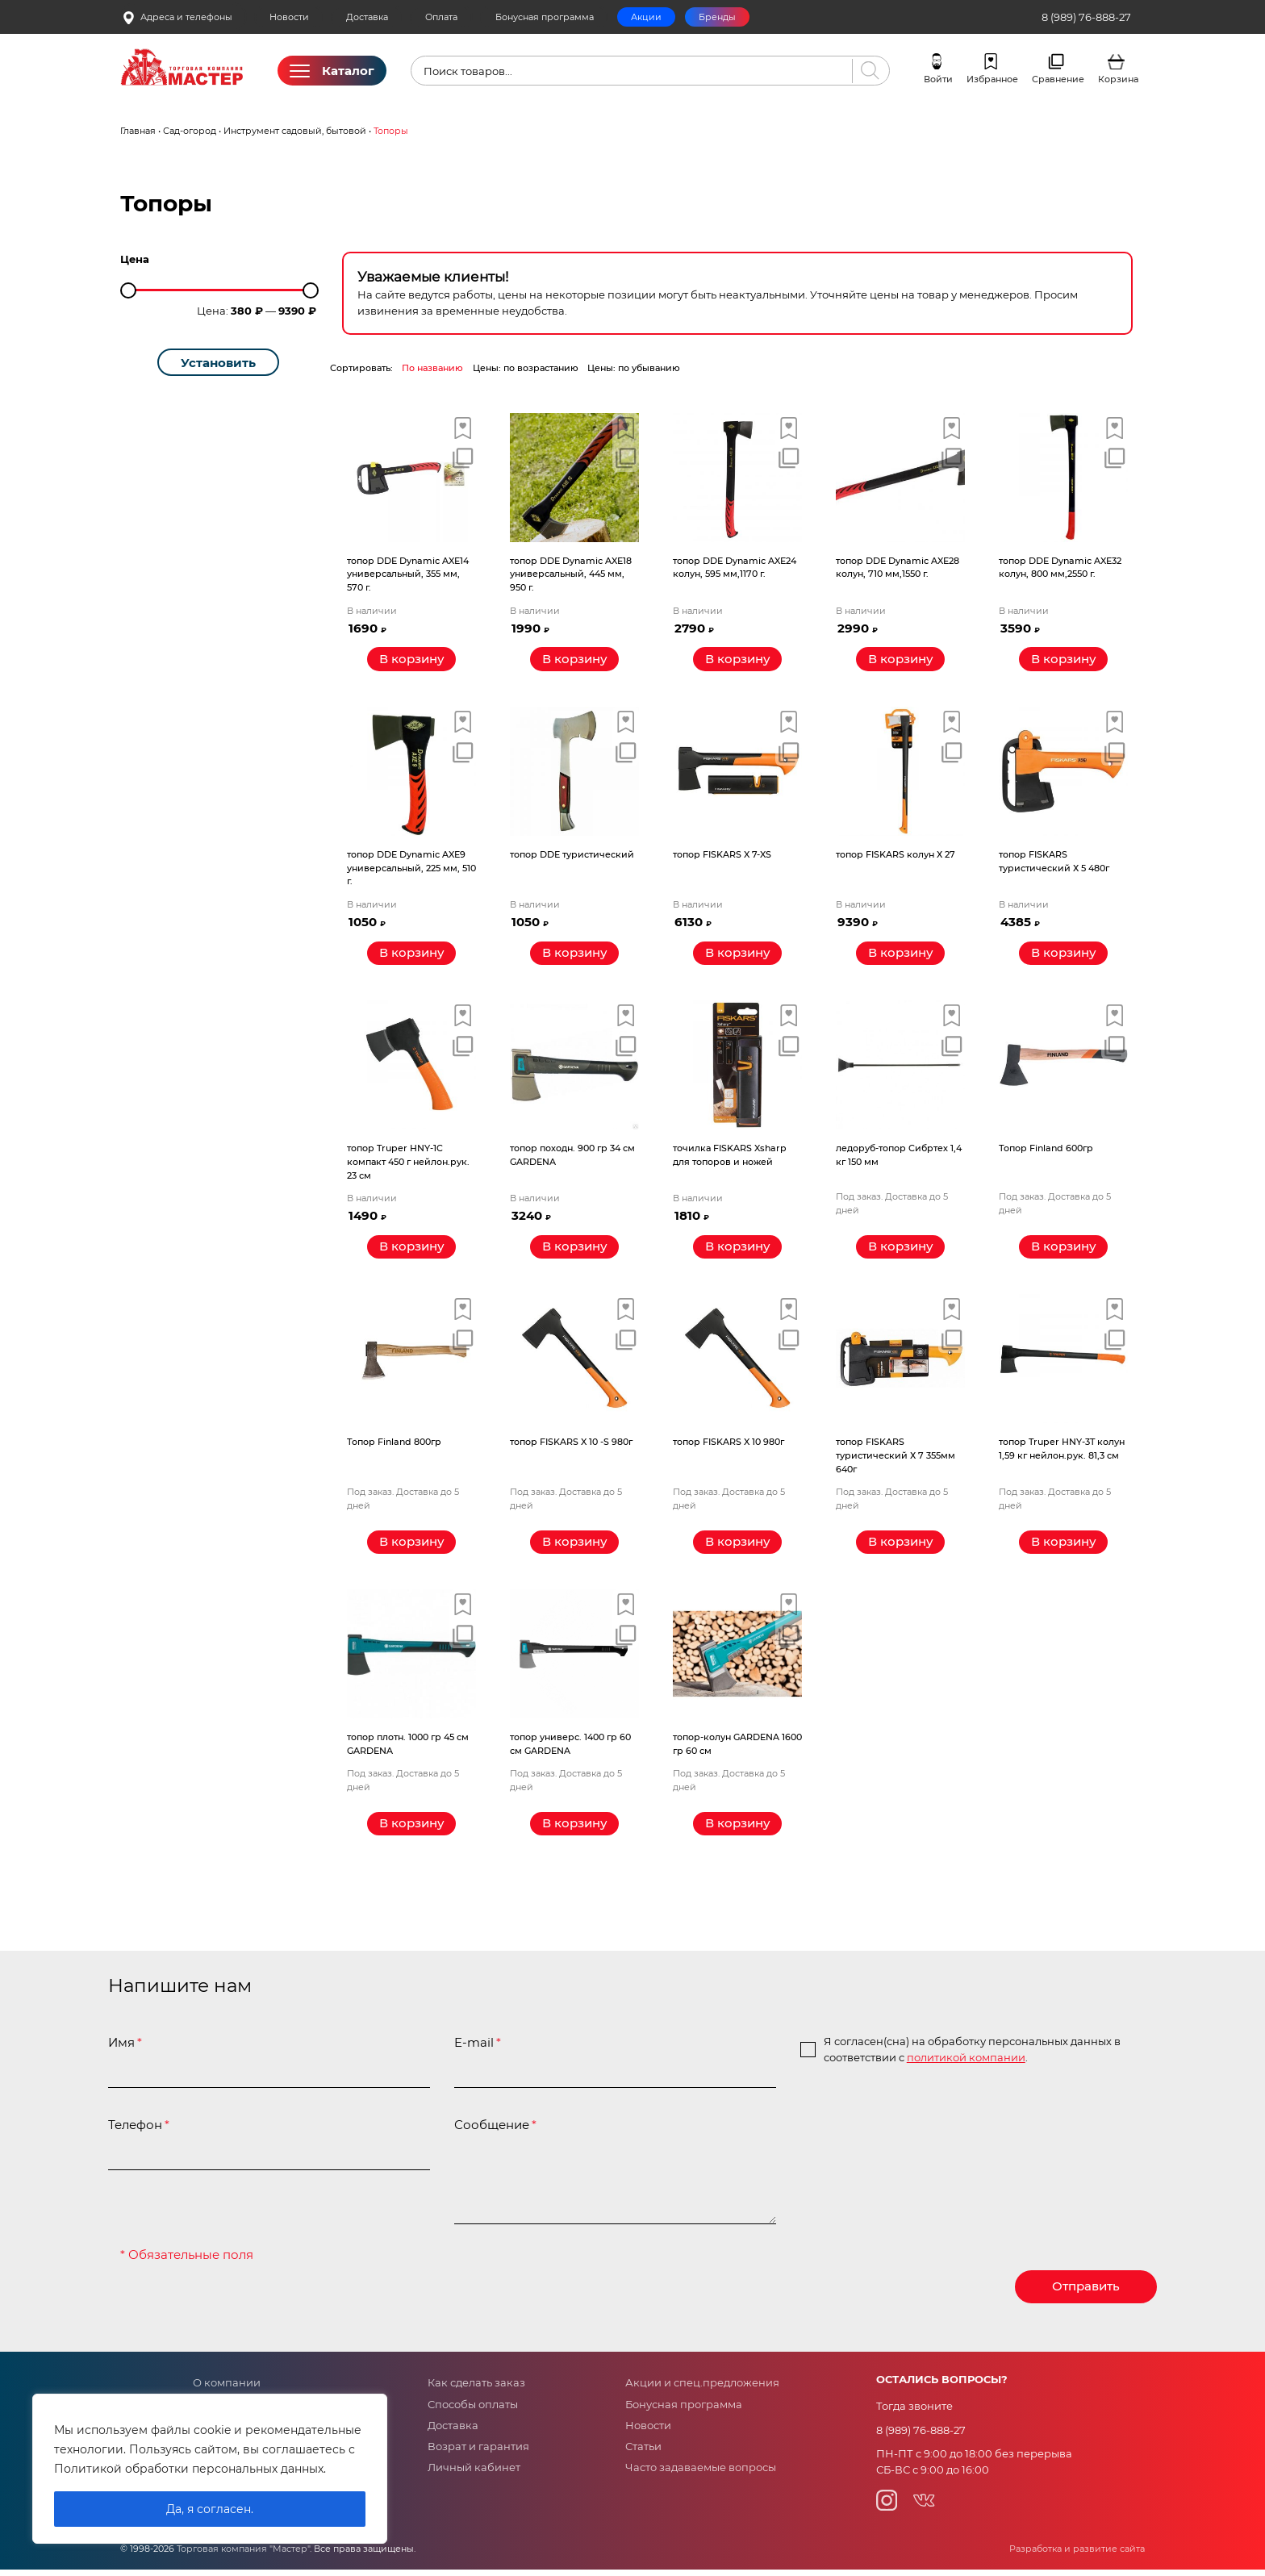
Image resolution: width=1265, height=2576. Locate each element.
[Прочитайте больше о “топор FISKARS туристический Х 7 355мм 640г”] (900, 1546)
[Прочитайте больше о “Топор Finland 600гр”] (1063, 1249)
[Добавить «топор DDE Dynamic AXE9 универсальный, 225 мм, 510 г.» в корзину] (411, 955)
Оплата (441, 17)
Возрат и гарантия (478, 2452)
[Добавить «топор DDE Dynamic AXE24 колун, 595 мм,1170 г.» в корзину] (737, 660)
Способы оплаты (473, 2410)
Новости (289, 17)
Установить (218, 362)
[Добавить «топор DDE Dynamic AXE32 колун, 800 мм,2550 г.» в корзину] (1063, 660)
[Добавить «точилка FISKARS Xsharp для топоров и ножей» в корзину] (737, 1249)
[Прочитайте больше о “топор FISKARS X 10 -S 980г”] (574, 1546)
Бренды (717, 17)
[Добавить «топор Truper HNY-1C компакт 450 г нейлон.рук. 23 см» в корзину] (411, 1249)
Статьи (643, 2452)
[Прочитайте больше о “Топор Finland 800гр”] (411, 1546)
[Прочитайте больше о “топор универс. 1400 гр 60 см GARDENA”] (574, 1829)
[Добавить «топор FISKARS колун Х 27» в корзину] (900, 955)
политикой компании (966, 2062)
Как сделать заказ (476, 2388)
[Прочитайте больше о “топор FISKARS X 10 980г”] (737, 1546)
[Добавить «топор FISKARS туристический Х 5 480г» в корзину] (1063, 955)
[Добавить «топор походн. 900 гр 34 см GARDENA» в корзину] (574, 1249)
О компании (227, 2388)
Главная (138, 130)
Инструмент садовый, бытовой (294, 130)
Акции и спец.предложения (702, 2388)
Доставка (367, 17)
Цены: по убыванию (633, 368)
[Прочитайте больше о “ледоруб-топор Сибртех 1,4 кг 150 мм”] (900, 1249)
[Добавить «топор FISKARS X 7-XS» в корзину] (737, 955)
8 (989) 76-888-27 (1086, 16)
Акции (646, 17)
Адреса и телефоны (177, 16)
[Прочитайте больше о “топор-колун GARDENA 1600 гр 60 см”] (737, 1829)
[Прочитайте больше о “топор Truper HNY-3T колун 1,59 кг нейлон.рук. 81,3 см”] (1063, 1546)
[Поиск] (867, 71)
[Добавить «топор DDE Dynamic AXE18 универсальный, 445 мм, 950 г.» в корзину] (574, 660)
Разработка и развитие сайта (1077, 2555)
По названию (432, 368)
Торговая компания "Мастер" (243, 2555)
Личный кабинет (474, 2474)
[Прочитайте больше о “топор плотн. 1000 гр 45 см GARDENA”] (411, 1829)
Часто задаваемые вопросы (700, 2474)
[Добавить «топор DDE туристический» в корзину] (574, 955)
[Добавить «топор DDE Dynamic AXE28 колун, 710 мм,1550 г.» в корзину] (900, 660)
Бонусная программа (544, 17)
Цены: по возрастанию (525, 368)
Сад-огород (189, 130)
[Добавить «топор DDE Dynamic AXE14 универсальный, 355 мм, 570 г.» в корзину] (411, 660)
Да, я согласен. (209, 2509)
